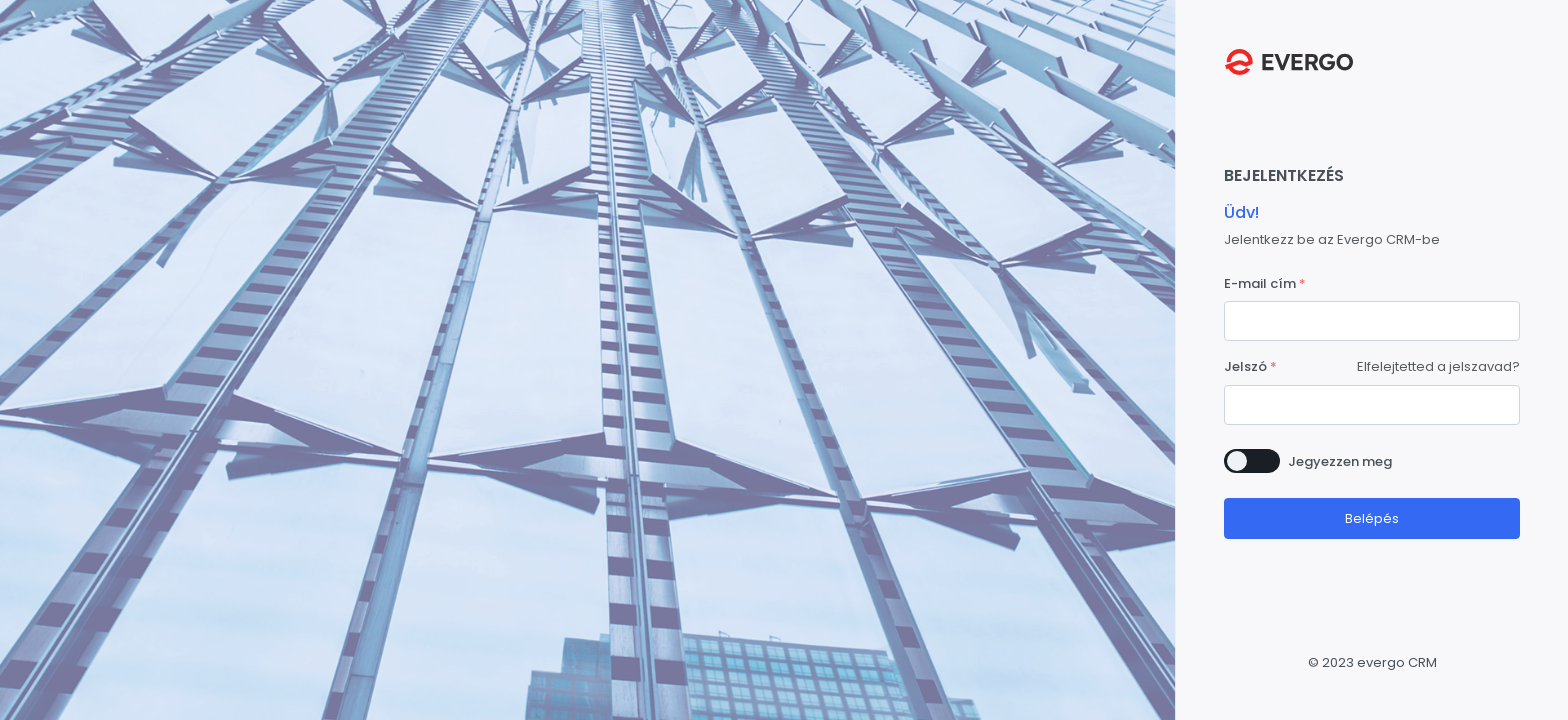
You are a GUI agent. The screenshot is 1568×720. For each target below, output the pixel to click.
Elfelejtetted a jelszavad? (1438, 366)
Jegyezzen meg (1340, 461)
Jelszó (1245, 366)
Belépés (1372, 518)
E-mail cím (1260, 283)
